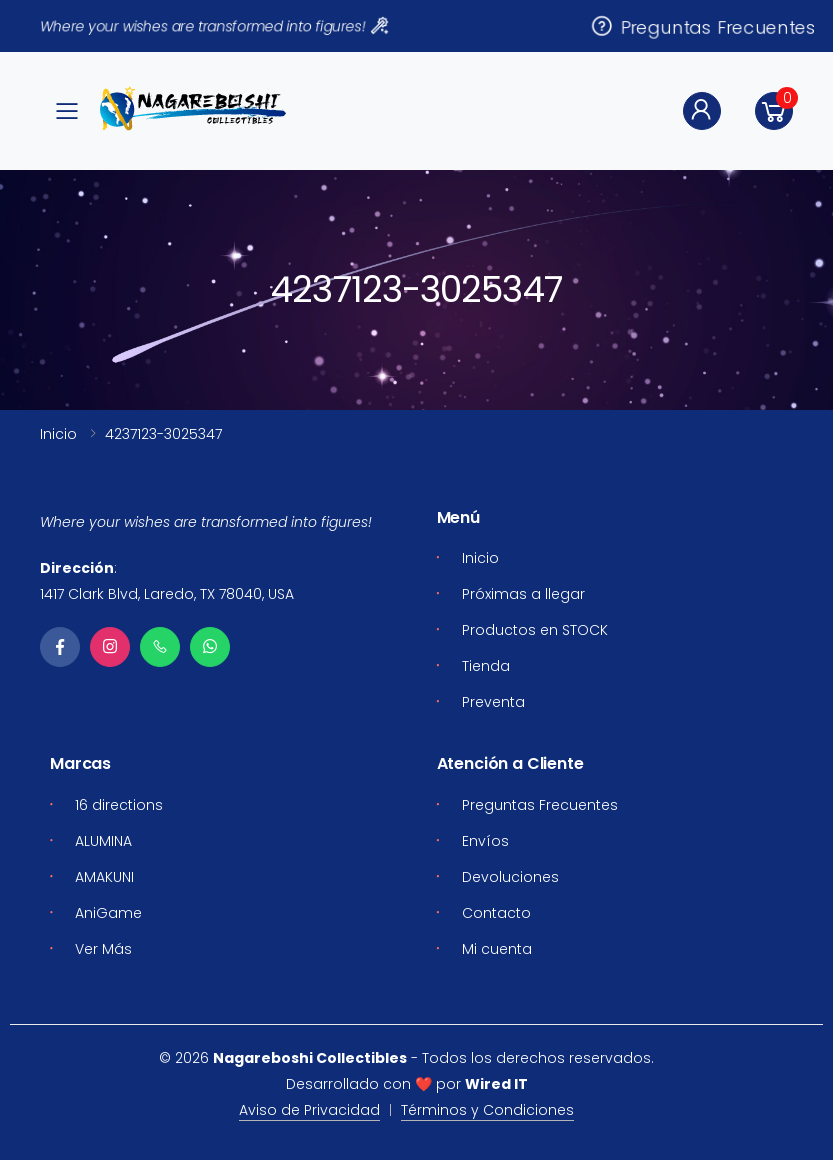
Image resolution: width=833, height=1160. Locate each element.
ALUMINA (103, 841)
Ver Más (103, 949)
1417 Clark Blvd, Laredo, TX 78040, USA (167, 594)
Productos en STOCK (535, 630)
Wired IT (496, 1084)
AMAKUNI (104, 877)
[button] (774, 111)
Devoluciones (510, 877)
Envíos (485, 841)
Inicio (58, 434)
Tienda (486, 666)
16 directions (119, 805)
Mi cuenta (497, 949)
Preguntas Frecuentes (702, 26)
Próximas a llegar (523, 594)
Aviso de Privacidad (309, 1110)
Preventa (493, 702)
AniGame (108, 913)
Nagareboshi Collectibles (310, 1058)
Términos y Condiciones (487, 1110)
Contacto (496, 913)
